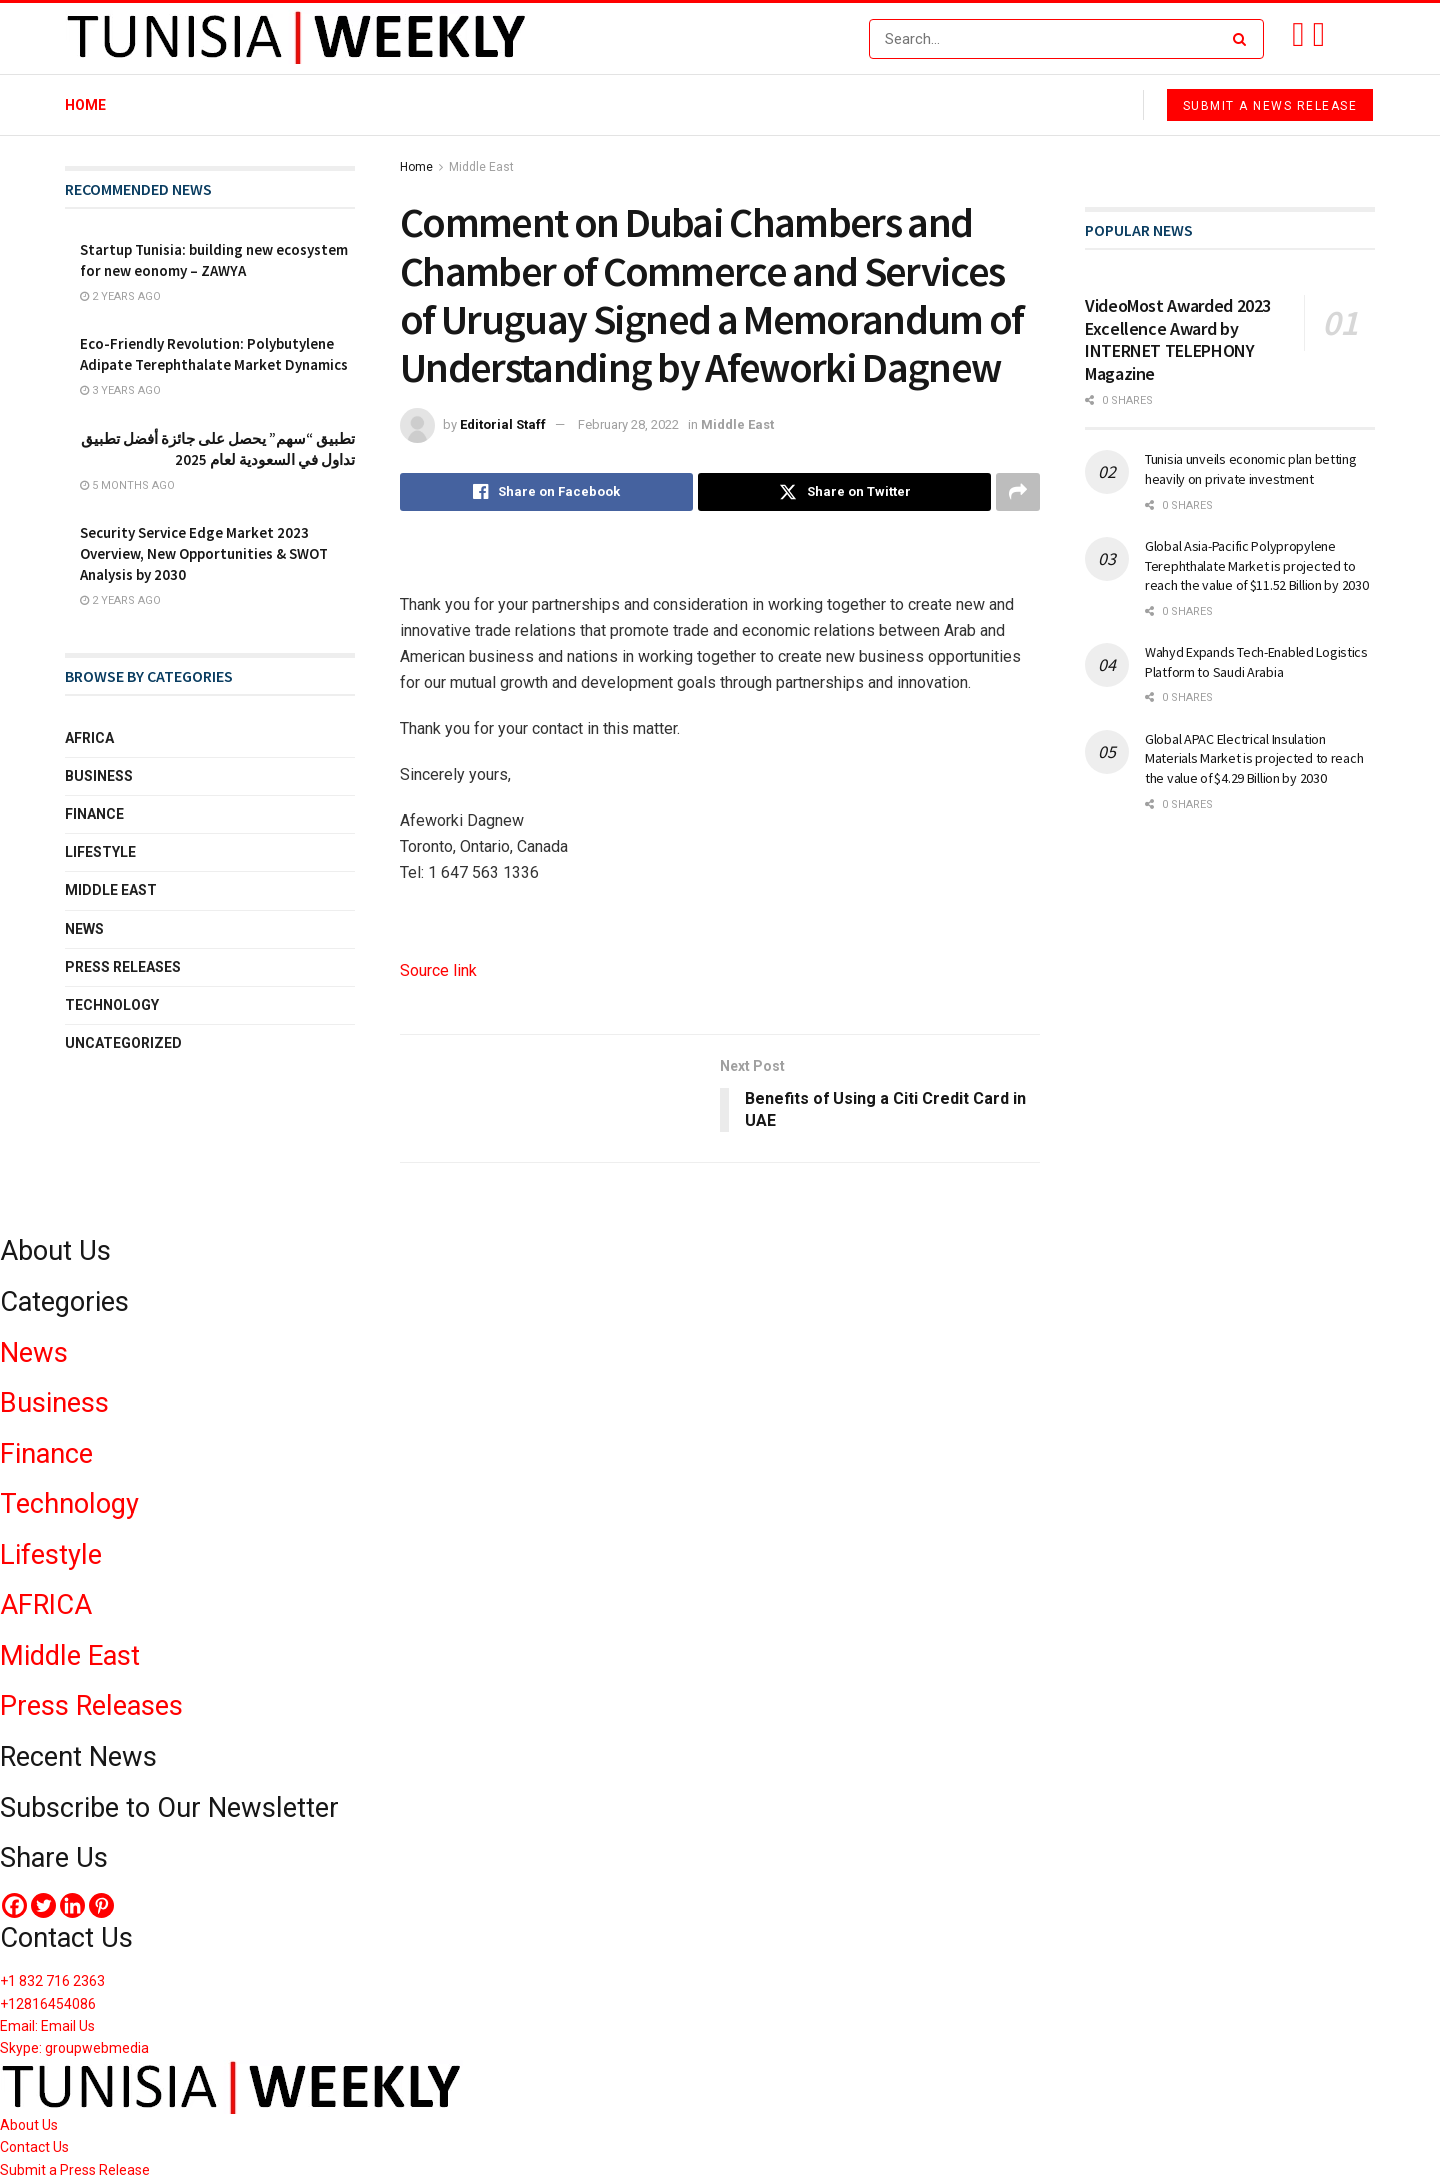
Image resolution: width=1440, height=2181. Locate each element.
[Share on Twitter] (844, 492)
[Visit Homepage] (296, 39)
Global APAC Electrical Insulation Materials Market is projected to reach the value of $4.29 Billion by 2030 (1254, 758)
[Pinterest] (101, 1905)
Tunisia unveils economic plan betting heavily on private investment (1251, 469)
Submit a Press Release (75, 2170)
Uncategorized (123, 1043)
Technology (112, 1005)
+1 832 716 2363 (52, 1981)
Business (99, 776)
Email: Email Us (47, 2026)
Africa (89, 738)
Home (85, 105)
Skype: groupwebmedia (74, 2049)
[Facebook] (14, 1905)
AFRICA (46, 1605)
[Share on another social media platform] (1018, 492)
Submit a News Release (1270, 106)
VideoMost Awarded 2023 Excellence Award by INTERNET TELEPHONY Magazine (1178, 339)
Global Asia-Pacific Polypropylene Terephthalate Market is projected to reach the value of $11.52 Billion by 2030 (1257, 565)
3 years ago (120, 390)
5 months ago (127, 485)
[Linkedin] (72, 1905)
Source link (438, 970)
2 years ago (120, 296)
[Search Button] (1243, 39)
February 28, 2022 (628, 424)
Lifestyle (100, 852)
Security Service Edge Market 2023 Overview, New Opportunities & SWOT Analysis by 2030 (204, 553)
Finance (94, 814)
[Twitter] (43, 1905)
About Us (29, 2125)
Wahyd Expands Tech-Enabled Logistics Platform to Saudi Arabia (1256, 662)
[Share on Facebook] (546, 492)
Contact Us (34, 2147)
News (84, 929)
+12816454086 (48, 2004)
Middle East (481, 167)
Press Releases (123, 967)
